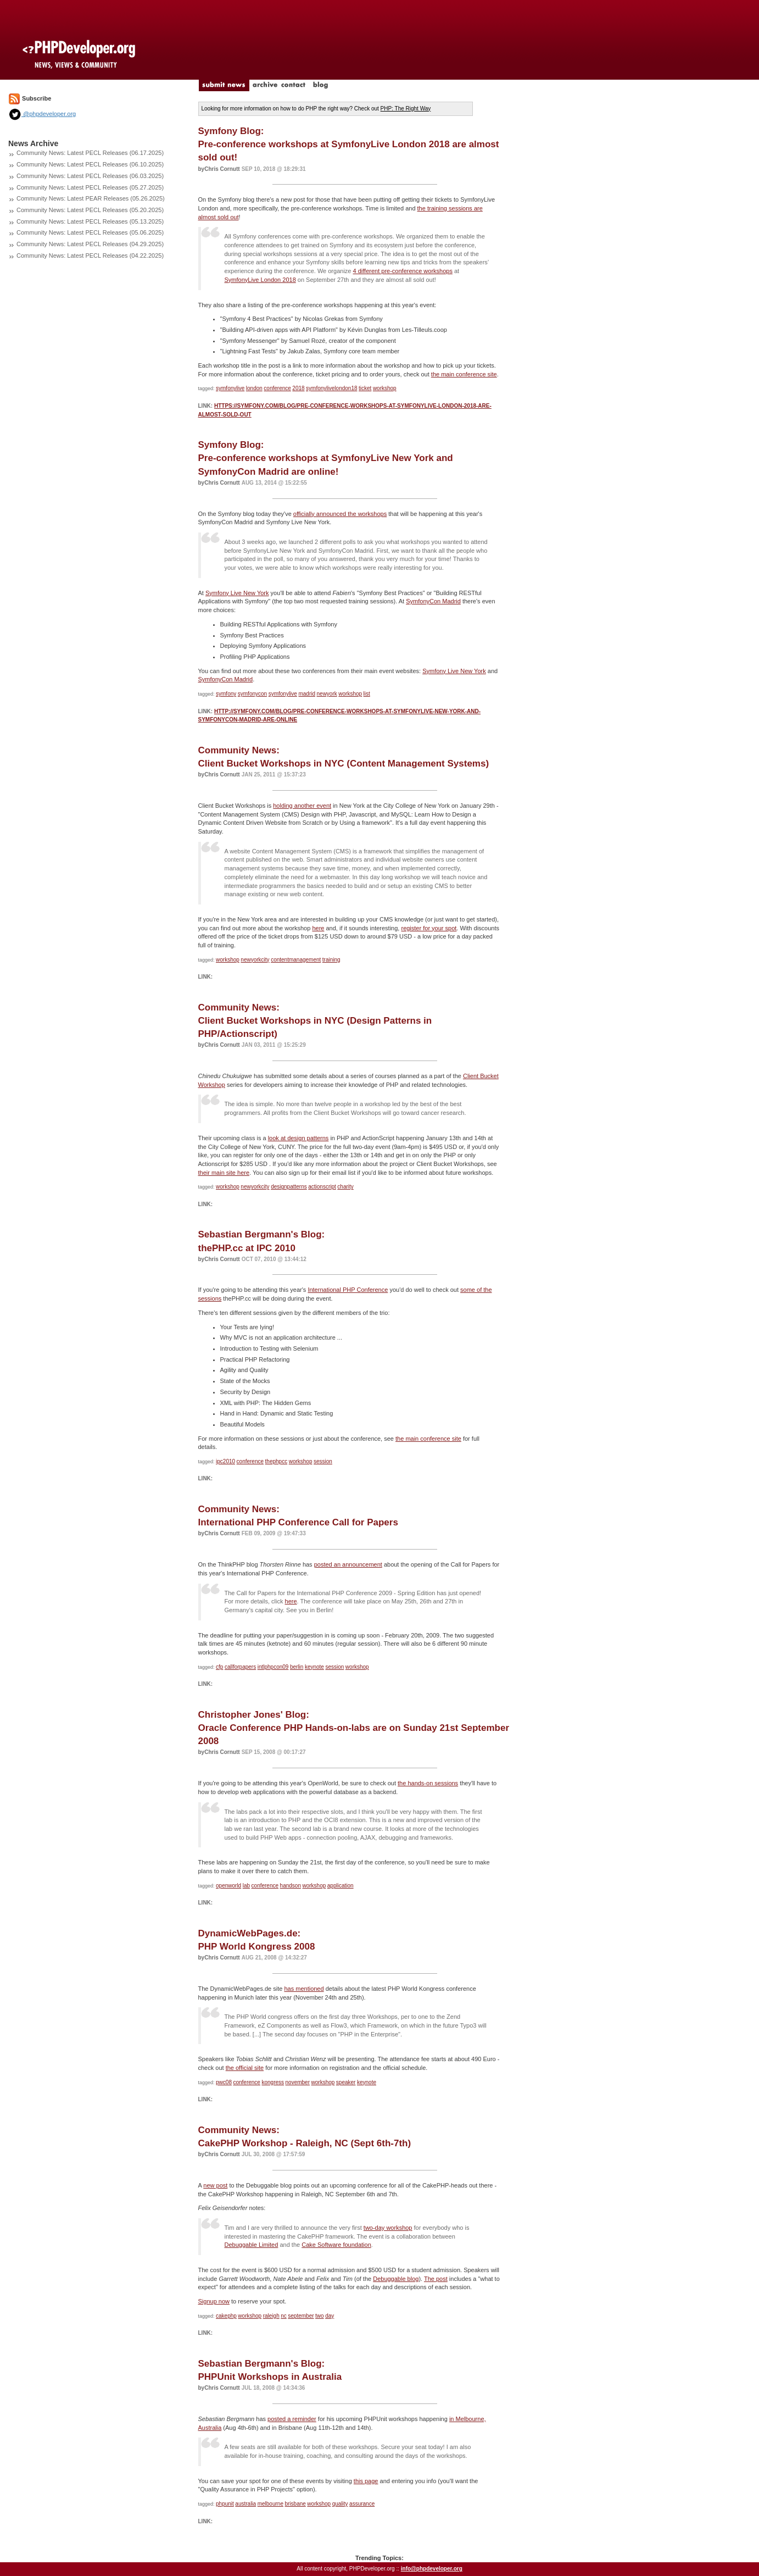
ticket (365, 388)
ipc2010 (225, 1461)
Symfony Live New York (237, 593)
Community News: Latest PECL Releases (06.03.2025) (90, 176)
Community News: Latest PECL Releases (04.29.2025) (90, 244)
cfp (219, 1667)
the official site (245, 2067)
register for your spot (428, 928)
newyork (327, 694)
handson (290, 1886)
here (318, 928)
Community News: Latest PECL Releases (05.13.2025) (90, 221)
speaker (346, 2082)
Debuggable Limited (251, 2244)
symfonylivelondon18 (331, 388)
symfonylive (230, 388)
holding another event (302, 805)
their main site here (224, 1172)
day (329, 2316)
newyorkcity (255, 960)
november (298, 2082)
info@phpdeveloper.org (431, 2569)
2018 (298, 388)
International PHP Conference (348, 1289)
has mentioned (303, 1988)
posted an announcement (348, 1564)
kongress (272, 2082)
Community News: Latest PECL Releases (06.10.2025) (90, 164)
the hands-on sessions (428, 1783)
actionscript (322, 1187)
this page (366, 2481)
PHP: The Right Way (406, 109)
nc (284, 2316)
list (367, 694)
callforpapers (240, 1667)
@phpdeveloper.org (42, 113)
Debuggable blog (395, 2278)
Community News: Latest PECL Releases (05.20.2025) (90, 210)
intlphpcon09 (273, 1667)
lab (246, 1886)
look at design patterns (298, 1138)
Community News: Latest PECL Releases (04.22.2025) (90, 255)
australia (245, 2504)
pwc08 (224, 2082)
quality (340, 2504)
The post (436, 2278)
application (340, 1886)
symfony (226, 694)
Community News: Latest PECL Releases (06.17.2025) (90, 152)
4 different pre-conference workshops (403, 271)
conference (277, 388)
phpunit (225, 2504)
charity (345, 1187)
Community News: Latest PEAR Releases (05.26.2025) (90, 198)
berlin (296, 1667)
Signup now (214, 2301)
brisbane (294, 2504)
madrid (306, 694)
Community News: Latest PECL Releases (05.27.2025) (90, 187)
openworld (228, 1886)
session (323, 1461)
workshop (385, 388)
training (331, 960)
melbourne (270, 2504)
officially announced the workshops (340, 513)
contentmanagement (296, 960)
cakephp (226, 2316)
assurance (362, 2504)
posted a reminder (291, 2419)
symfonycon (252, 694)
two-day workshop (388, 2227)
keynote (314, 1667)
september (301, 2316)
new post (215, 2185)
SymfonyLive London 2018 (260, 279)
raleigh (271, 2316)
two (319, 2316)
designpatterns (289, 1187)
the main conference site (464, 374)
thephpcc (276, 1461)
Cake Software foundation (336, 2244)
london (254, 388)
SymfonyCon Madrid (433, 601)
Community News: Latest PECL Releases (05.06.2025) (90, 232)
